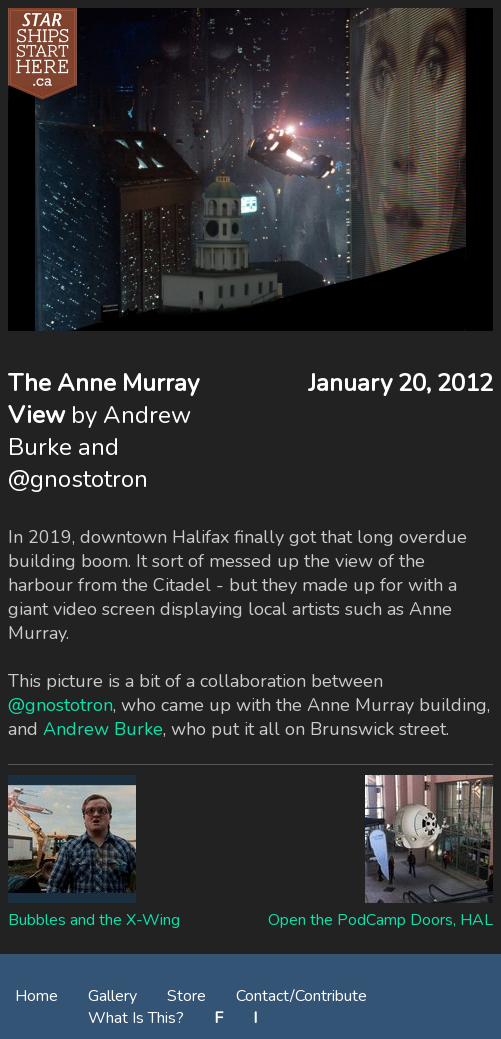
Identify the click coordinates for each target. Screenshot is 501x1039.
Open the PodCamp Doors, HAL (380, 920)
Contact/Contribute (301, 996)
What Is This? (136, 1018)
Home (36, 996)
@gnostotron (60, 705)
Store (186, 996)
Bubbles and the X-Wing (94, 920)
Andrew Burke (103, 729)
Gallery (112, 996)
